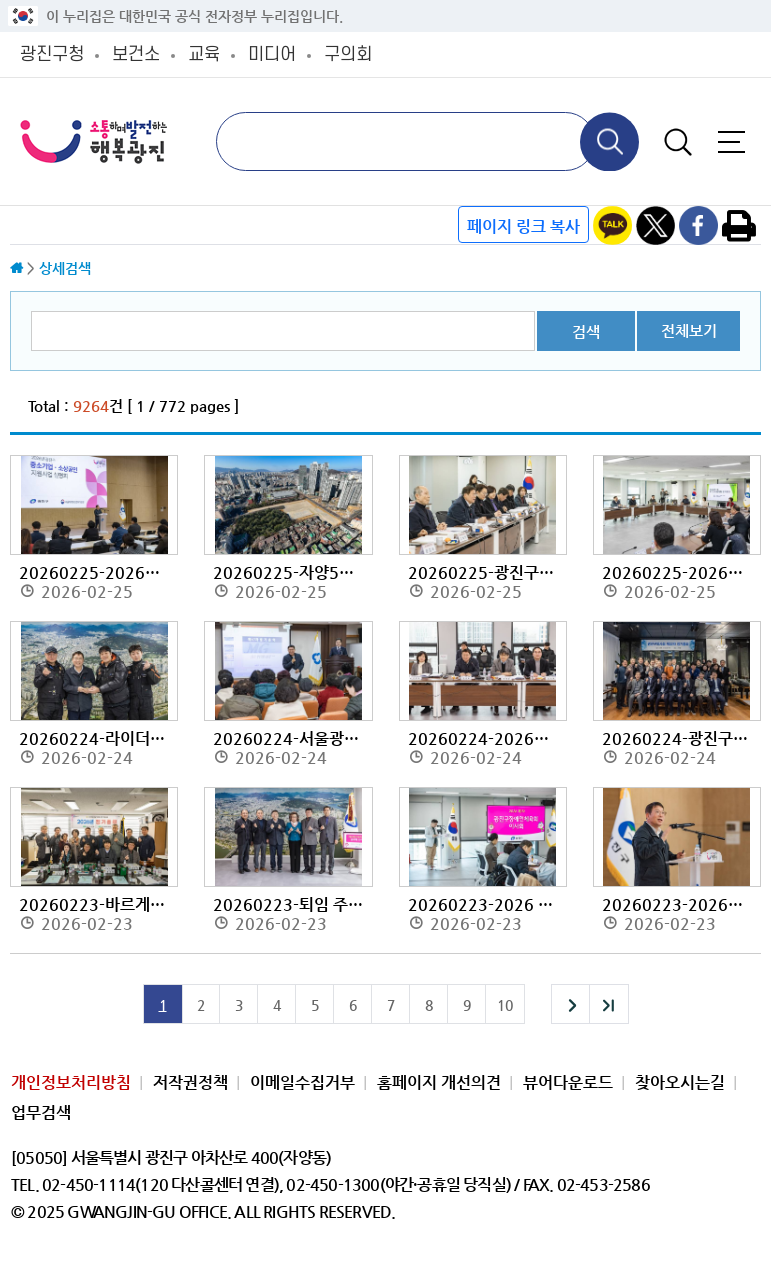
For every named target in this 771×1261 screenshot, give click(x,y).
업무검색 (41, 1112)
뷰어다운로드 (568, 1082)
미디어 (272, 54)
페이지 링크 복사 (523, 226)
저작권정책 (190, 1082)
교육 (204, 54)
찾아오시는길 (680, 1082)
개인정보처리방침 (71, 1082)
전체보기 (689, 330)
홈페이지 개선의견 (439, 1082)
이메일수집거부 (302, 1082)
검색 (586, 331)
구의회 (348, 54)
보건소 (136, 54)
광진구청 (52, 54)
